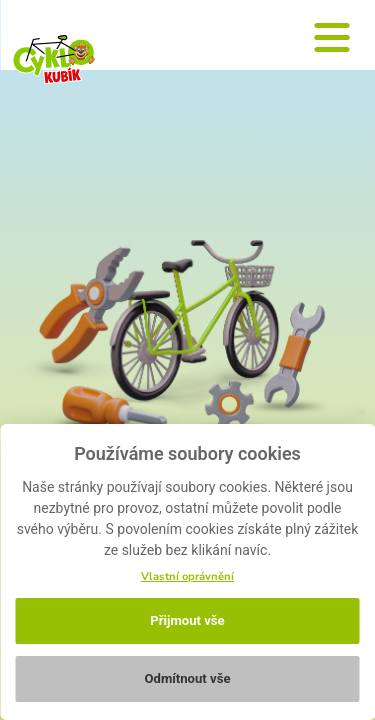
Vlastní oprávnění (187, 576)
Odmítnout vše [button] (187, 678)
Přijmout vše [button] (187, 620)
